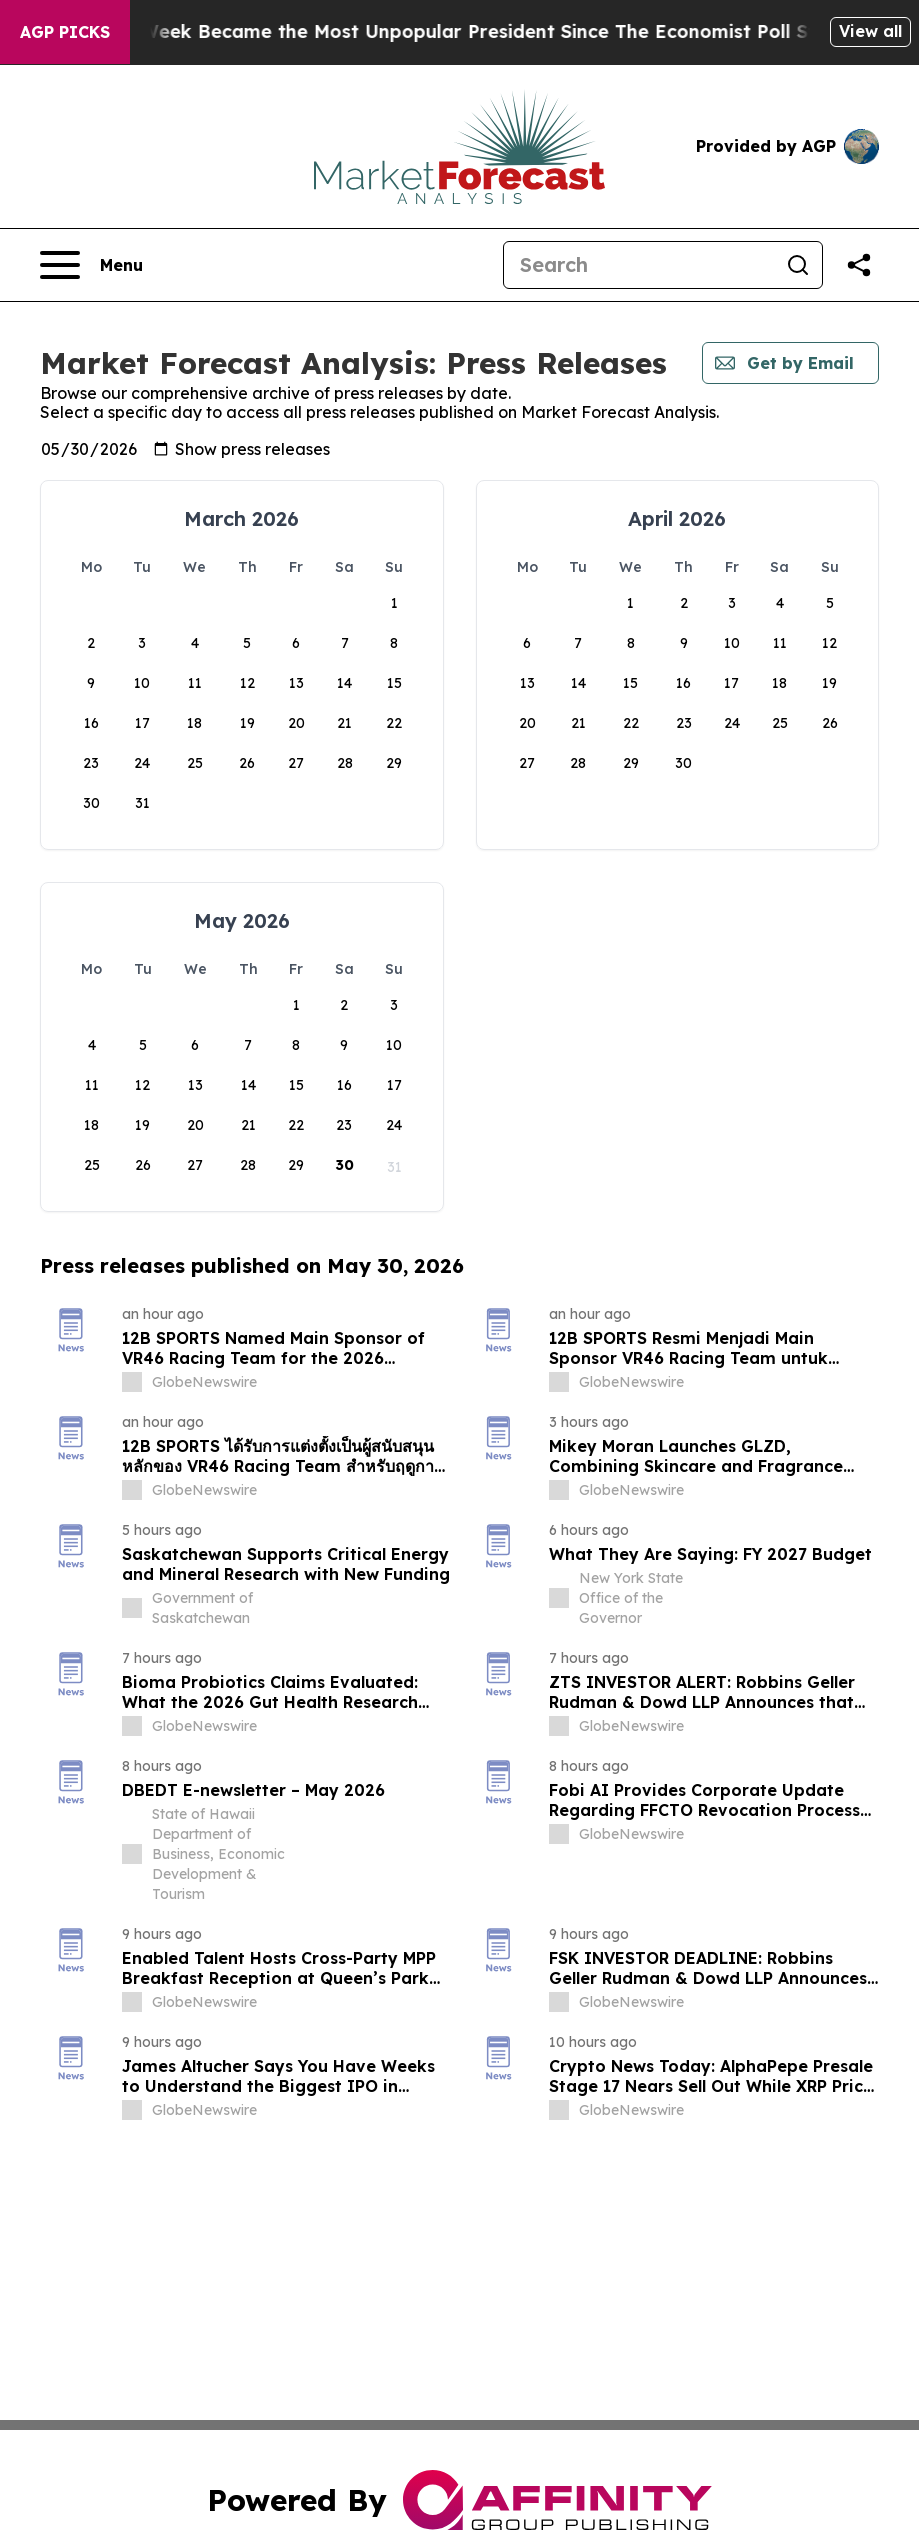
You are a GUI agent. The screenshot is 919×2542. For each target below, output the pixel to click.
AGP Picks (65, 32)
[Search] (639, 265)
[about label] (132, 1382)
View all (870, 31)
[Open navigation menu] (91, 265)
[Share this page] (859, 265)
